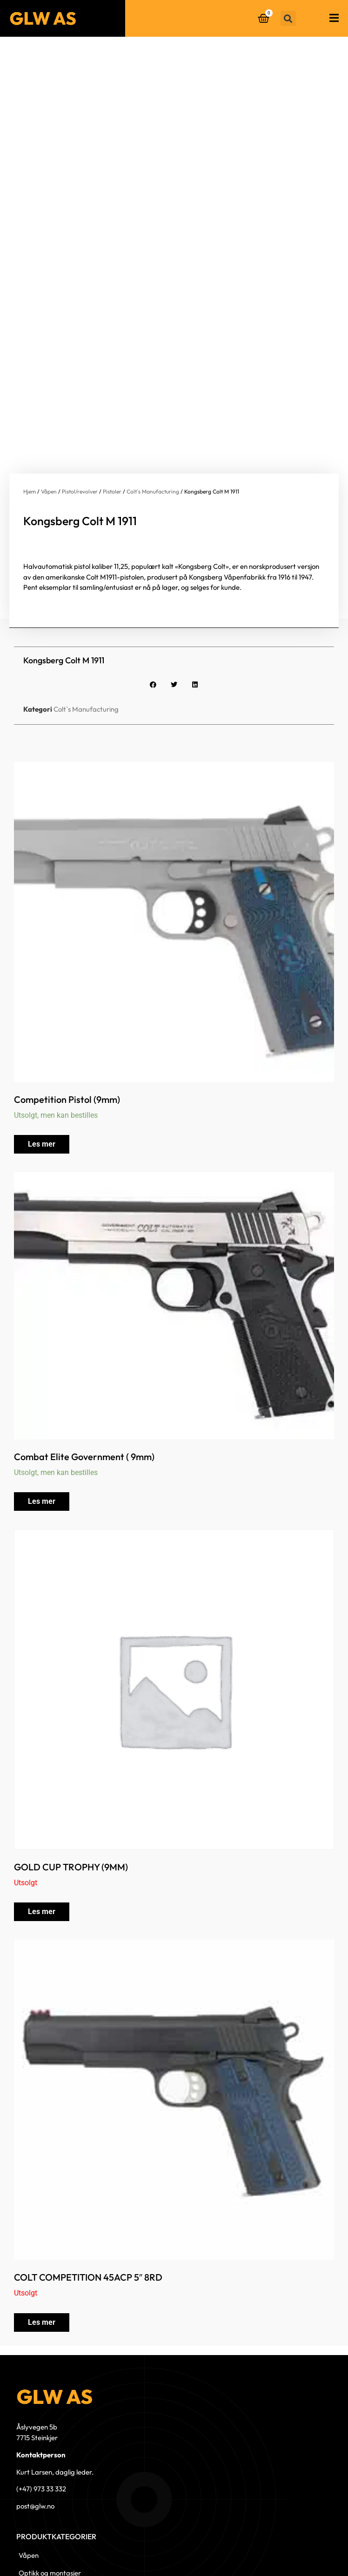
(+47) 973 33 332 (41, 2385)
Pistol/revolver (80, 388)
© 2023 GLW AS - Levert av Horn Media (293, 2554)
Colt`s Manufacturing (153, 388)
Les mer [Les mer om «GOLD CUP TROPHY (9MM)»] (41, 1808)
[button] (288, 18)
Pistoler (112, 388)
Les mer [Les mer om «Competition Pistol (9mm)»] (41, 1040)
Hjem (29, 388)
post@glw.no (35, 2402)
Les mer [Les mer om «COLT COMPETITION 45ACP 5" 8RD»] (41, 2219)
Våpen (49, 388)
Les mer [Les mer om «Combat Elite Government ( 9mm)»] (41, 1398)
